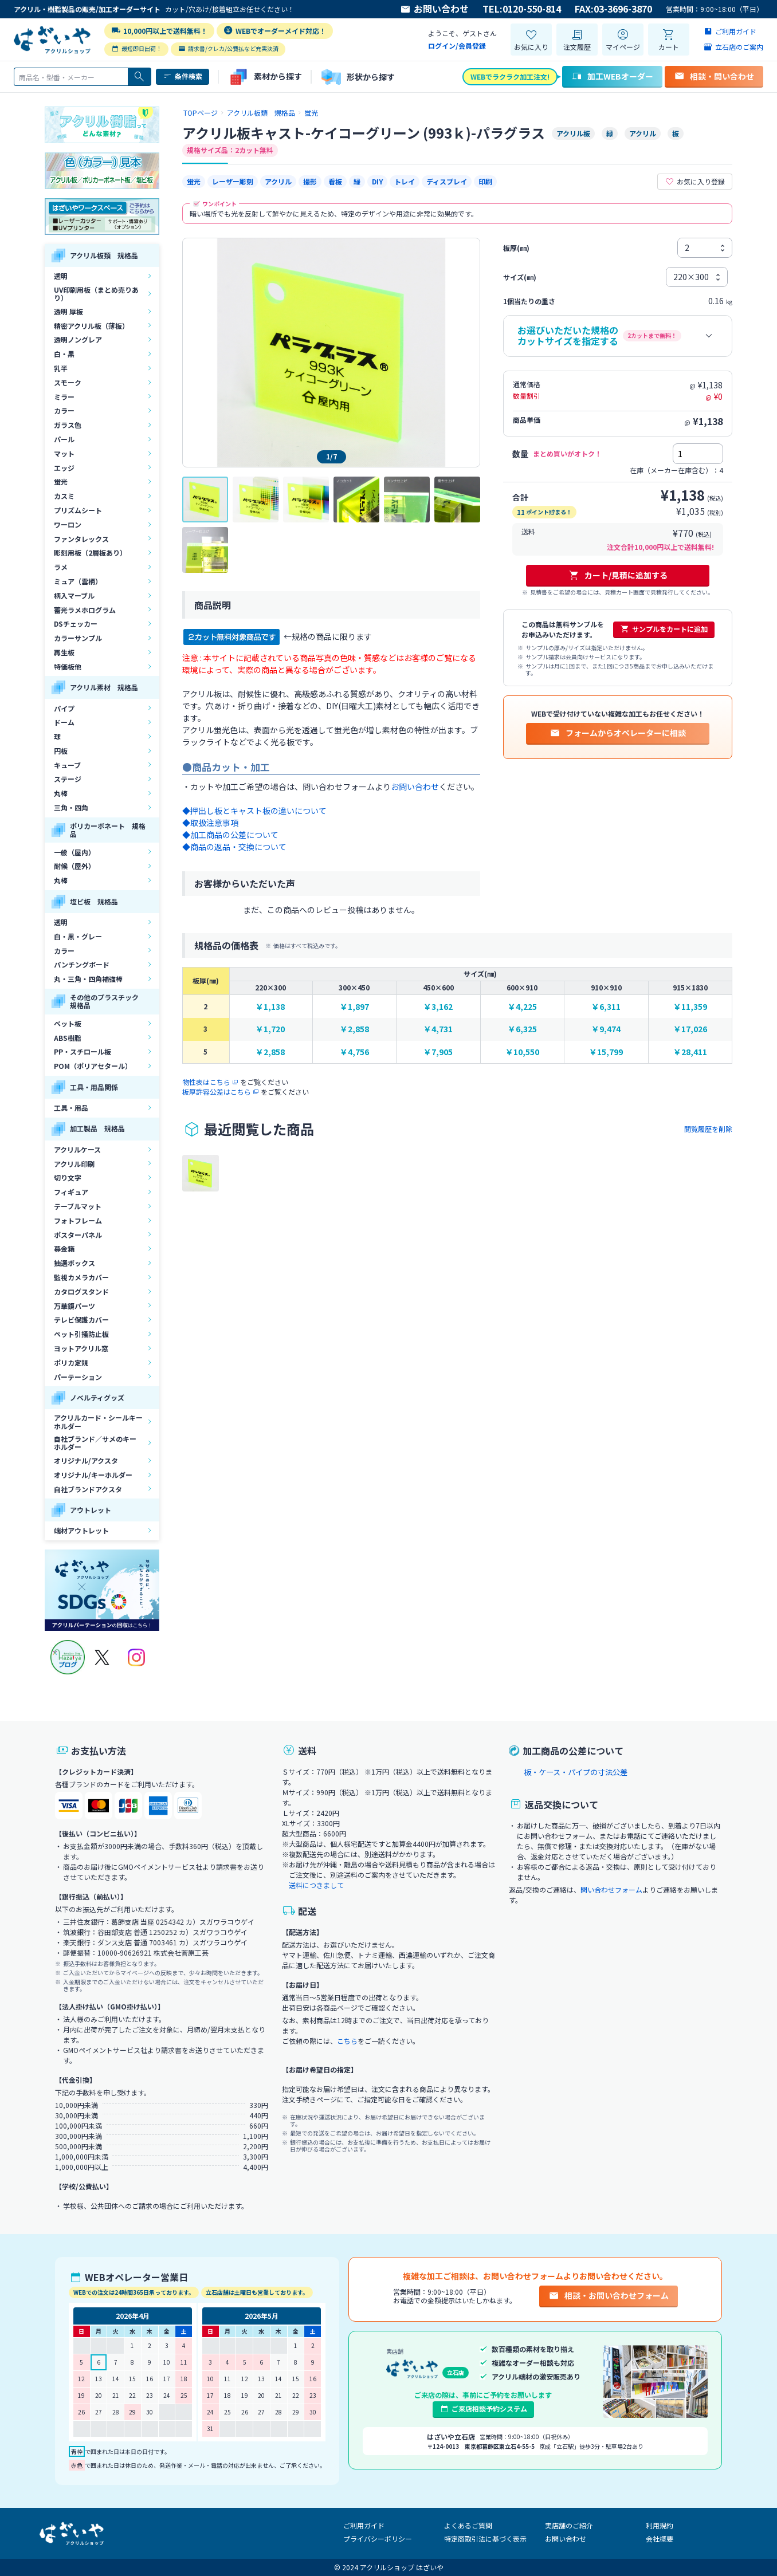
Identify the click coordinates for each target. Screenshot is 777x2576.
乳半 (61, 368)
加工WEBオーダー (612, 76)
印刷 (485, 181)
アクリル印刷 (74, 1164)
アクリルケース (77, 1149)
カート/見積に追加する (618, 575)
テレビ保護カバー (81, 1319)
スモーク (67, 382)
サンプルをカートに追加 (664, 629)
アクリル (278, 181)
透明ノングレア (78, 339)
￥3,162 (438, 1007)
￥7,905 (438, 1052)
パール (64, 439)
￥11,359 (690, 1007)
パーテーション (78, 1377)
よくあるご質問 (468, 2525)
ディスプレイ (446, 181)
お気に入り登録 (695, 181)
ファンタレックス (81, 539)
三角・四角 (71, 807)
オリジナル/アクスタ (86, 1460)
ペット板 (67, 1023)
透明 (61, 276)
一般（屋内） (74, 852)
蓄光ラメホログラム (85, 610)
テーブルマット (77, 1206)
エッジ (64, 468)
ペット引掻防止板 (81, 1334)
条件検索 (182, 76)
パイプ (64, 708)
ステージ (67, 779)
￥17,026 (690, 1029)
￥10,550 (522, 1052)
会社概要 (659, 2538)
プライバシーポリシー (377, 2538)
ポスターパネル (78, 1235)
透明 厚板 (68, 311)
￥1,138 (270, 1007)
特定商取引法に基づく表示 (485, 2538)
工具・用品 (71, 1107)
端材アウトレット (81, 1530)
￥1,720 (270, 1029)
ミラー (64, 397)
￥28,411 (690, 1052)
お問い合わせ (434, 9)
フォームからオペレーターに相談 (618, 732)
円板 (61, 751)
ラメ (61, 567)
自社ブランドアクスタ (88, 1489)
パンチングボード (81, 964)
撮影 (310, 181)
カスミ (64, 496)
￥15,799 (606, 1052)
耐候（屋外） (74, 866)
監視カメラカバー (81, 1277)
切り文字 (67, 1177)
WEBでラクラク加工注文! (510, 76)
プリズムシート (78, 510)
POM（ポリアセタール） (93, 1066)
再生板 (64, 652)
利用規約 (659, 2525)
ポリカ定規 (71, 1362)
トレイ (404, 181)
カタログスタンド (81, 1291)
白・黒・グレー (78, 936)
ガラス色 (67, 425)
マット (64, 453)
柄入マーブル (74, 595)
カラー (64, 410)
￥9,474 (606, 1029)
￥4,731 (438, 1029)
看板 (335, 181)
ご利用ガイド (363, 2525)
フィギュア (71, 1192)
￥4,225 (522, 1007)
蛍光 (61, 481)
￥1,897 (354, 1007)
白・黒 (64, 354)
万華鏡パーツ (74, 1306)
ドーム (64, 722)
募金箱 (64, 1248)
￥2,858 (354, 1029)
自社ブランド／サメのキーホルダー (95, 1443)
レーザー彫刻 (232, 181)
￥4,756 (354, 1052)
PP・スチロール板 (82, 1051)
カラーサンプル (78, 638)
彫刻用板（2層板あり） (90, 552)
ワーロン (67, 524)
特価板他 (67, 666)
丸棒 (61, 793)
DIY (377, 181)
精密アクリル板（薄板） (91, 326)
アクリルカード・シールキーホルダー (98, 1421)
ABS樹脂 (67, 1038)
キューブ (67, 765)
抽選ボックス (74, 1263)
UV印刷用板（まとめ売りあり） (96, 293)
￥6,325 (522, 1029)
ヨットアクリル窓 (81, 1348)
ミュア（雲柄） (78, 581)
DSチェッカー (75, 623)
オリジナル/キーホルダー (93, 1475)
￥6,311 (606, 1007)
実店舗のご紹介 (569, 2525)
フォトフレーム (78, 1220)
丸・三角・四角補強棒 (88, 979)
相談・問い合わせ (714, 76)
